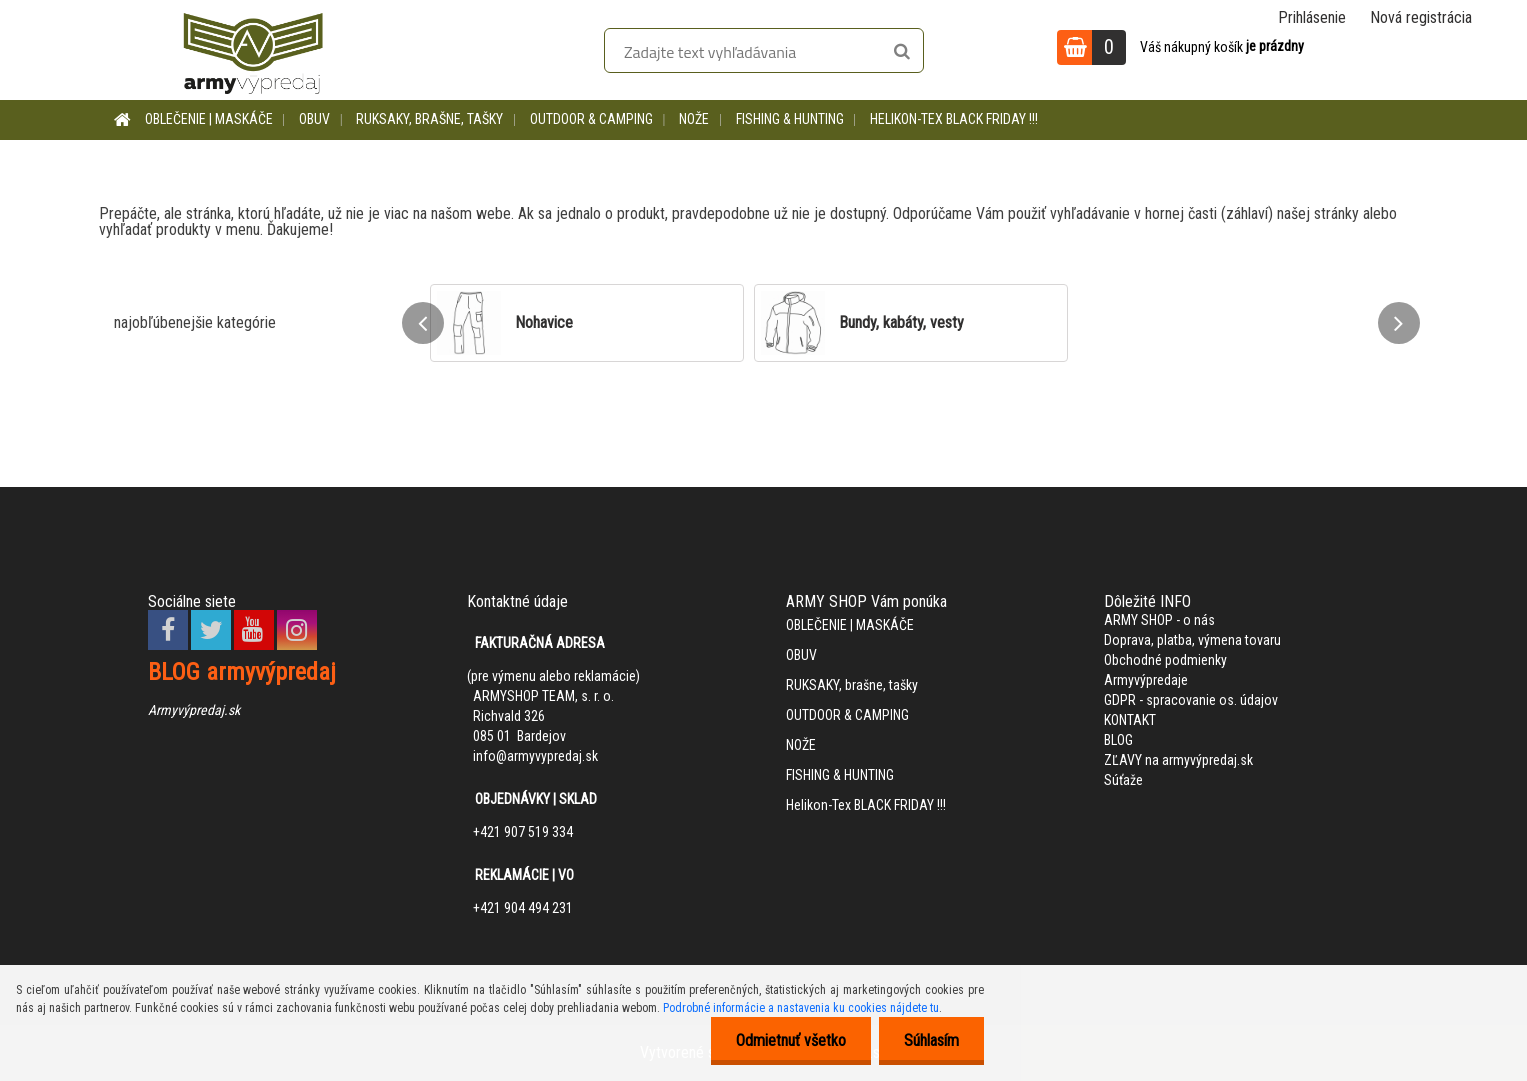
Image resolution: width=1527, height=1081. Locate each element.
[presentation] (423, 323)
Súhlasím (931, 1040)
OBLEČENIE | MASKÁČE (209, 119)
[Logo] (253, 50)
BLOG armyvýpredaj (242, 672)
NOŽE (694, 119)
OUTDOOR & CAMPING (591, 119)
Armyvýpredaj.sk (194, 710)
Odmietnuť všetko (791, 1040)
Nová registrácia (1421, 17)
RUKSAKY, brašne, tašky (429, 119)
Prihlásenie (1312, 17)
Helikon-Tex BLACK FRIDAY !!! (954, 119)
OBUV (314, 119)
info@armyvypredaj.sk (535, 756)
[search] (901, 52)
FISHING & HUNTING (790, 119)
